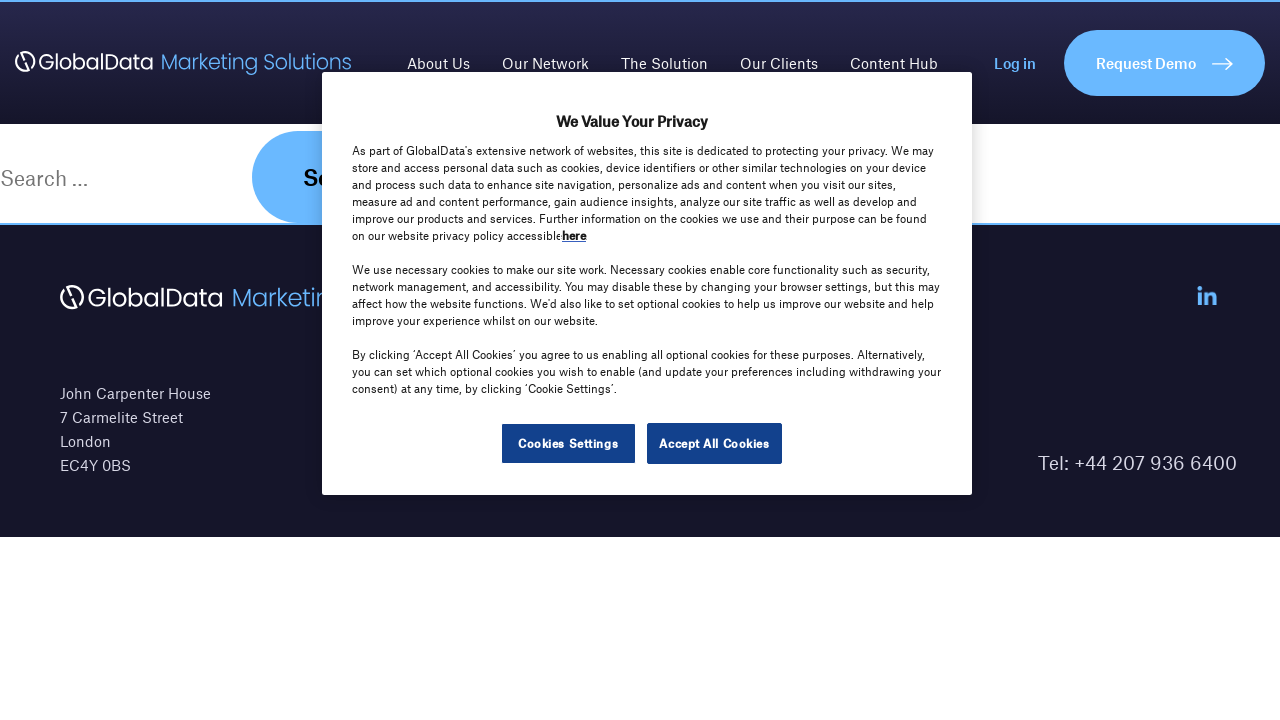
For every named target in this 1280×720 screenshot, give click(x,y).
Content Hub (894, 63)
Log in (1015, 63)
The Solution (664, 63)
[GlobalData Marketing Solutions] (183, 63)
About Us (438, 63)
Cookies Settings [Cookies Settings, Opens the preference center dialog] (568, 443)
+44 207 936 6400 (1155, 462)
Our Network (545, 63)
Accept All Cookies (714, 443)
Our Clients (779, 63)
